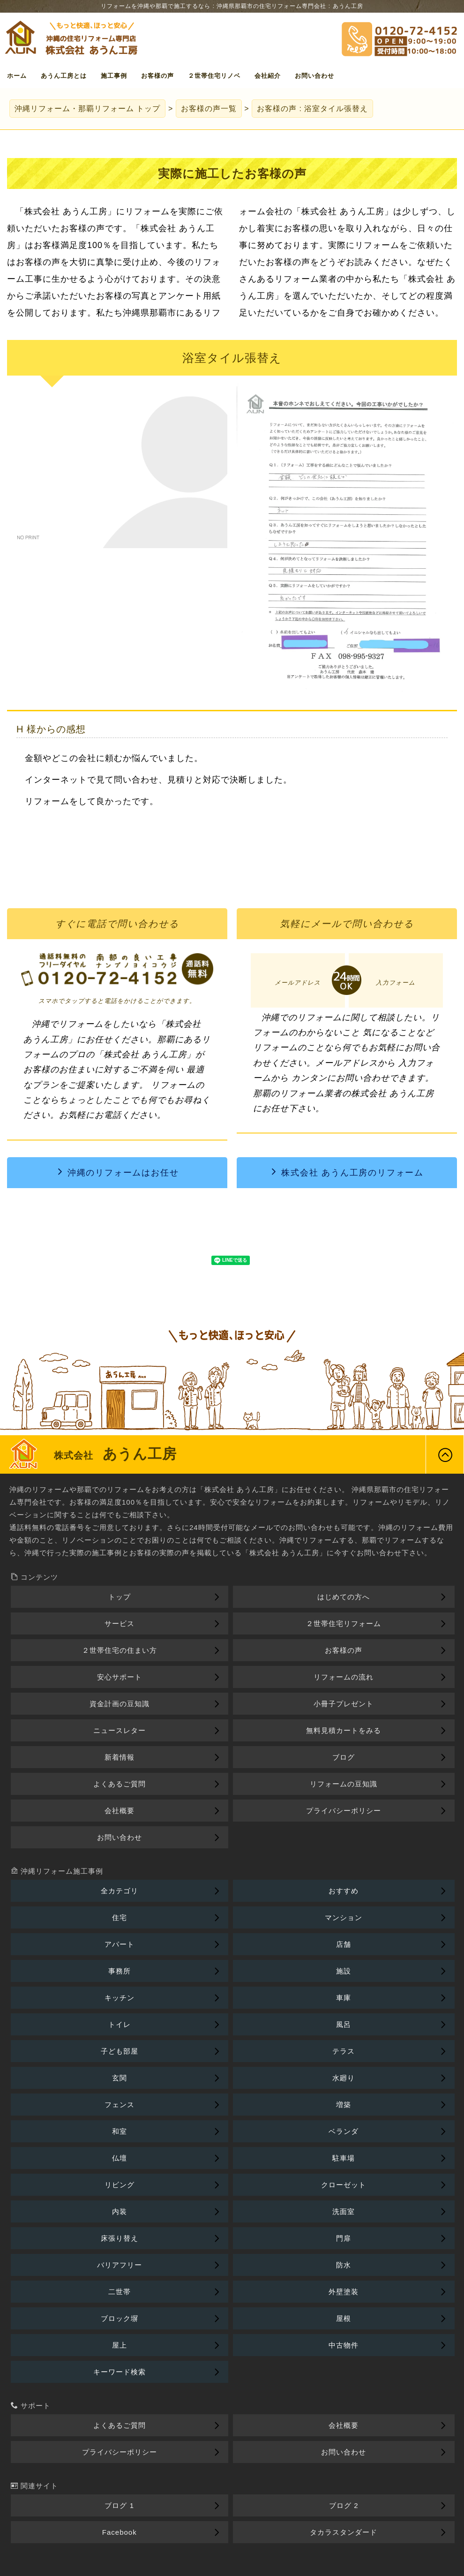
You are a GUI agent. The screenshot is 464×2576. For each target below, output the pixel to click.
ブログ (343, 1757)
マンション (343, 1917)
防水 (343, 2265)
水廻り (343, 2078)
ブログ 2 (344, 2505)
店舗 (343, 1944)
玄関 (119, 2078)
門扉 (343, 2238)
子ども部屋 (119, 2051)
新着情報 (120, 1757)
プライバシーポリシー (343, 1811)
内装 (119, 2211)
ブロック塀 (119, 2318)
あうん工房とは (64, 75)
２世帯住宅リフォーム (343, 1623)
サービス (120, 1623)
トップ (87, 109)
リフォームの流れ (344, 1677)
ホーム (17, 75)
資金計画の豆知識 (120, 1704)
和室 (119, 2131)
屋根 (343, 2318)
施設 (343, 1971)
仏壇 (119, 2158)
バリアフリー (119, 2265)
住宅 (119, 1917)
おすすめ (344, 1891)
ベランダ (344, 2131)
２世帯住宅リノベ (214, 75)
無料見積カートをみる (343, 1730)
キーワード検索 (119, 2372)
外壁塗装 (344, 2292)
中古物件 (344, 2345)
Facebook (119, 2532)
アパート (120, 1944)
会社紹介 (267, 75)
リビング (120, 2185)
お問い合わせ (314, 75)
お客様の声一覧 (209, 109)
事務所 (119, 1971)
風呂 (343, 2024)
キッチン (120, 1998)
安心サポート (119, 1677)
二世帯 (119, 2292)
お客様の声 (157, 75)
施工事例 (114, 75)
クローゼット (343, 2185)
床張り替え (119, 2238)
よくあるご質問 (119, 1784)
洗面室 (343, 2211)
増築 (343, 2105)
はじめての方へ (343, 1597)
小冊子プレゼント (344, 1704)
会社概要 (120, 1811)
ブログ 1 (119, 2505)
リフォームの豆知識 (343, 1784)
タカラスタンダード (343, 2532)
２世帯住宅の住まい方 (119, 1650)
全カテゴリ (119, 1891)
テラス (343, 2051)
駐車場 (343, 2158)
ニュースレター (119, 1730)
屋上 (119, 2345)
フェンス (120, 2105)
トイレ (119, 2024)
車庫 (343, 1998)
